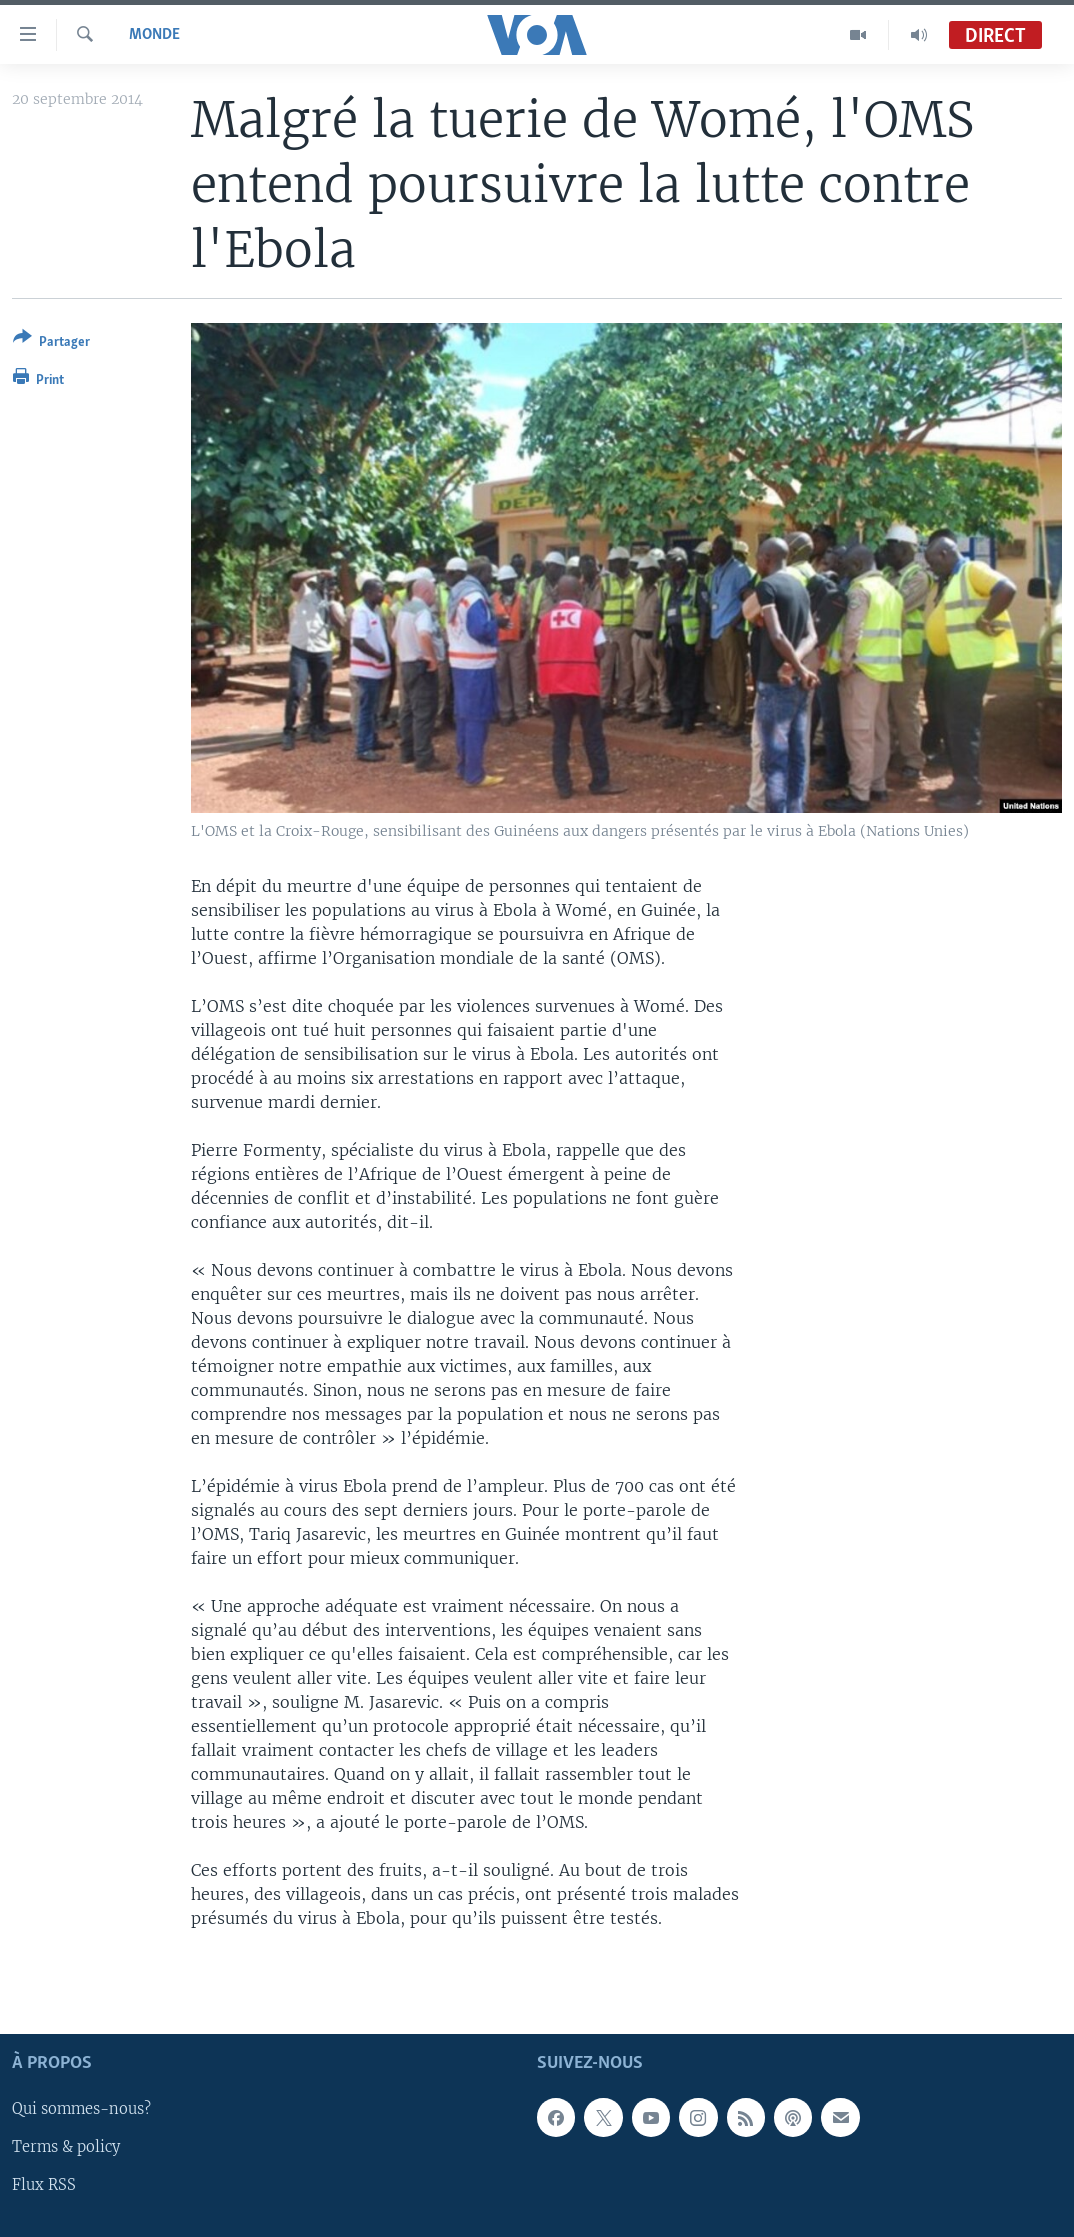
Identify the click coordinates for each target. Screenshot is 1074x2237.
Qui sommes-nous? (81, 2110)
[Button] (51, 343)
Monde (154, 35)
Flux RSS (44, 2186)
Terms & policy (66, 2148)
